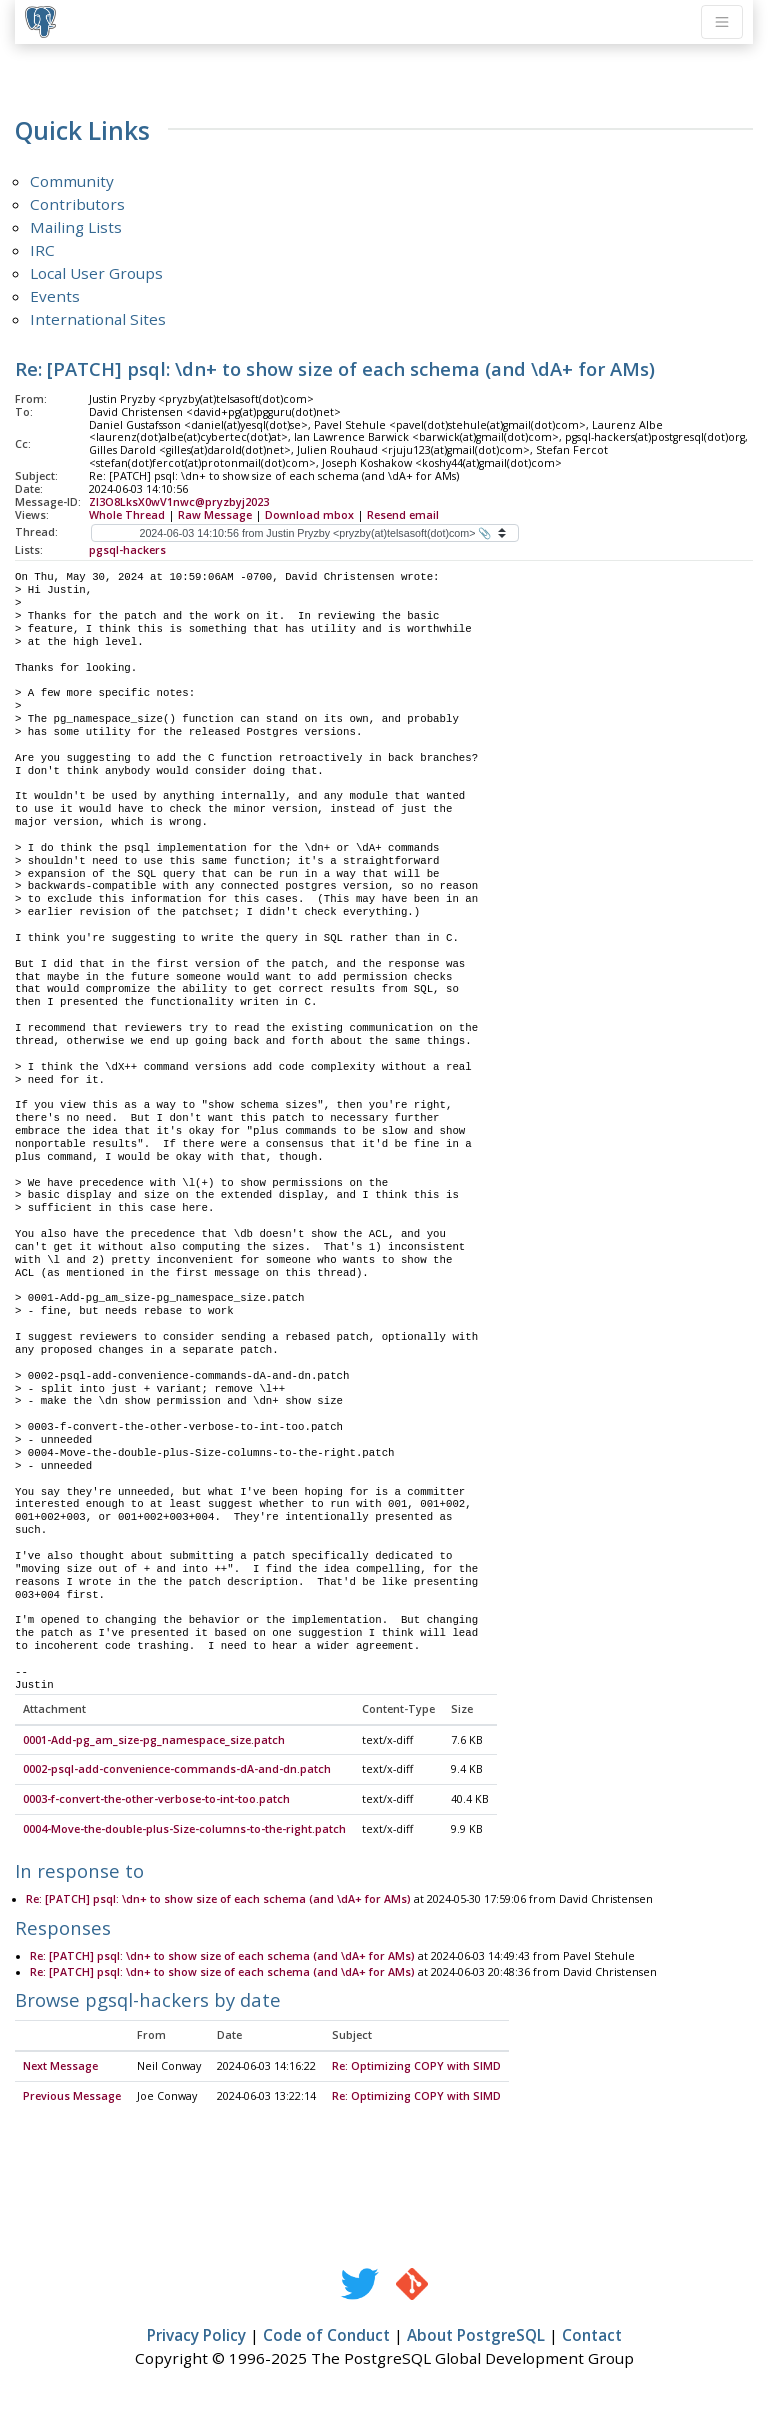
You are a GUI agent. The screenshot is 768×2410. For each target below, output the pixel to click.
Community (72, 181)
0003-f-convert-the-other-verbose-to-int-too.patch (156, 1800)
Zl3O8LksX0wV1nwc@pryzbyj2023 (179, 502)
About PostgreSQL (476, 2336)
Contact (592, 2336)
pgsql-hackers (127, 550)
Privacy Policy (196, 2336)
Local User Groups (96, 273)
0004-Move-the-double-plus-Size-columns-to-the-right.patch (184, 1830)
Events (55, 296)
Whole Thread (127, 515)
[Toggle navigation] (722, 22)
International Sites (98, 319)
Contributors (77, 204)
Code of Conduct (326, 2336)
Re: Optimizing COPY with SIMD (416, 2067)
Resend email (403, 515)
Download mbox (309, 515)
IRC (42, 250)
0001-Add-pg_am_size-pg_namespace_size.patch (154, 1741)
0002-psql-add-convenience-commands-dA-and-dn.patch (177, 1770)
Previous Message (72, 2097)
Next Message (60, 2067)
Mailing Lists (76, 227)
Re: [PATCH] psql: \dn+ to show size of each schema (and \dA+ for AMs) (218, 1900)
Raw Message (215, 515)
